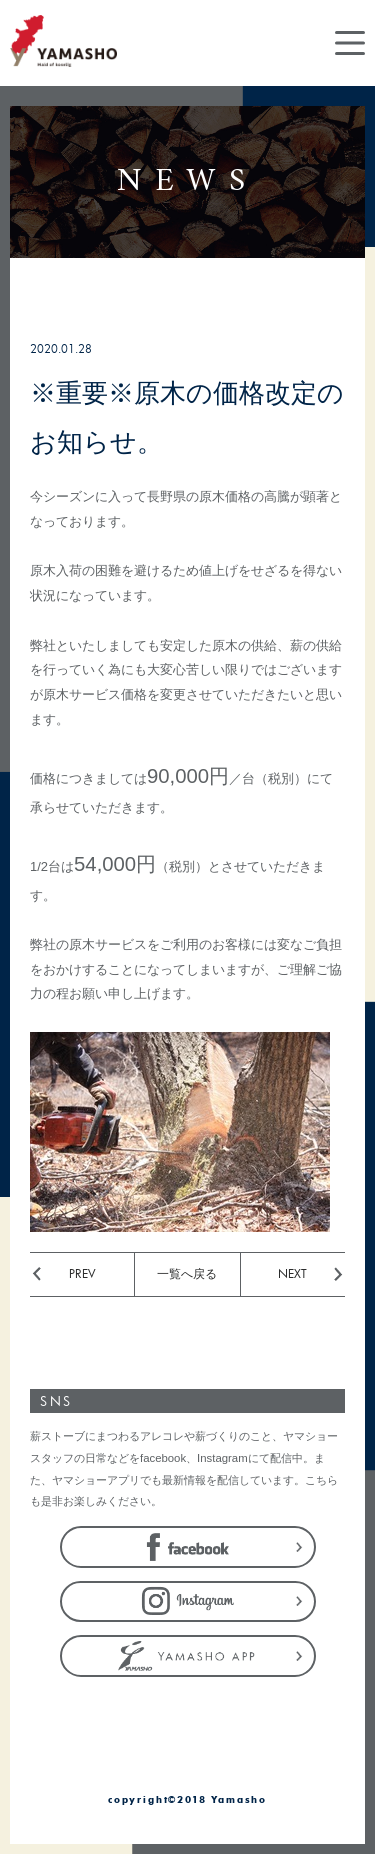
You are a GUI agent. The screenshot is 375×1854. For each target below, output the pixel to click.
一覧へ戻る (187, 1273)
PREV (82, 1273)
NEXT (292, 1273)
